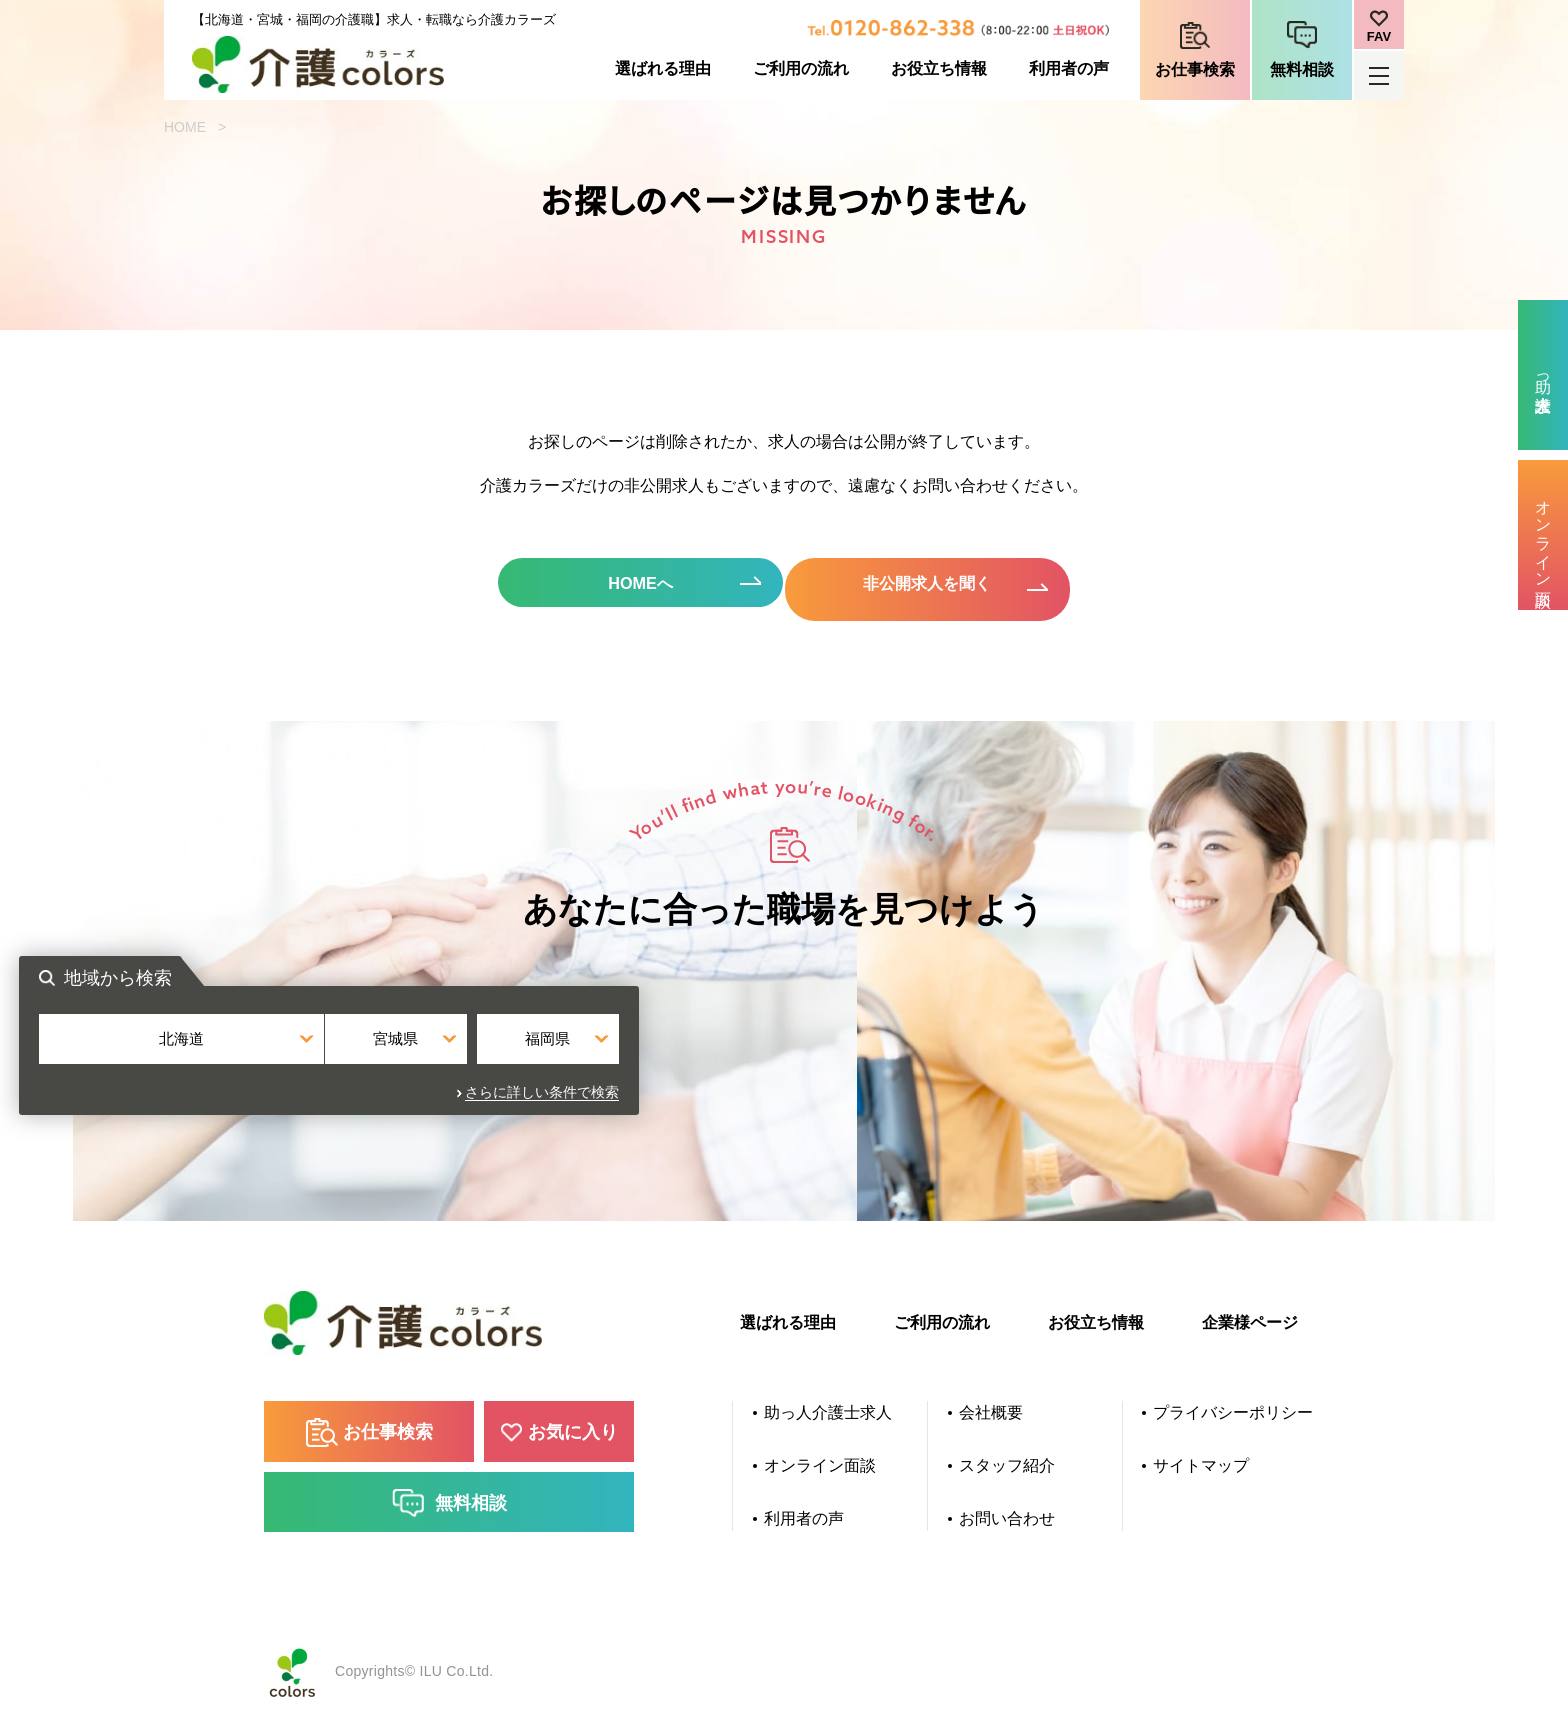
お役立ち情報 (939, 68)
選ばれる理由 (663, 68)
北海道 (587, 1063)
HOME (185, 127)
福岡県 (980, 1063)
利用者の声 (1069, 68)
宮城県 (784, 1063)
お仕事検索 (1195, 69)
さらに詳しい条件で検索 (997, 1108)
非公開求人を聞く (954, 588)
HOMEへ (614, 588)
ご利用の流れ (801, 68)
